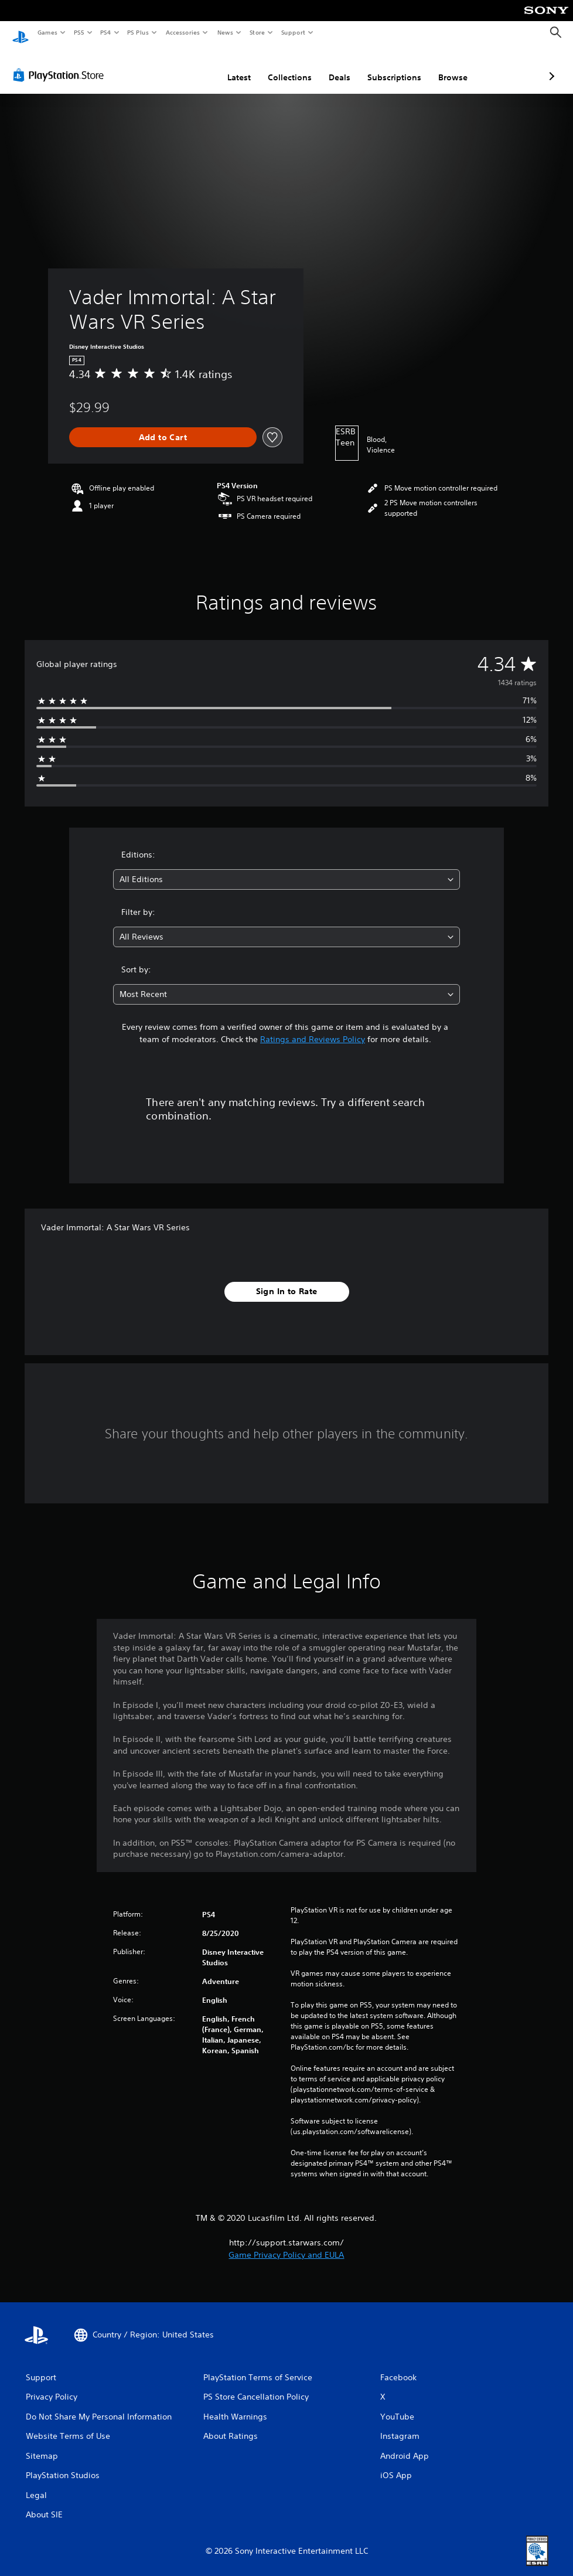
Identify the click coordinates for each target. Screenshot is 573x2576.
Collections (228, 66)
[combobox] (286, 868)
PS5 (78, 32)
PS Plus (138, 32)
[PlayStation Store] (60, 64)
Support (293, 32)
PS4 (105, 32)
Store (257, 32)
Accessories (182, 32)
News (225, 32)
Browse (390, 66)
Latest (177, 66)
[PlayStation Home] (20, 33)
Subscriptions (332, 66)
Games (47, 32)
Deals (277, 66)
